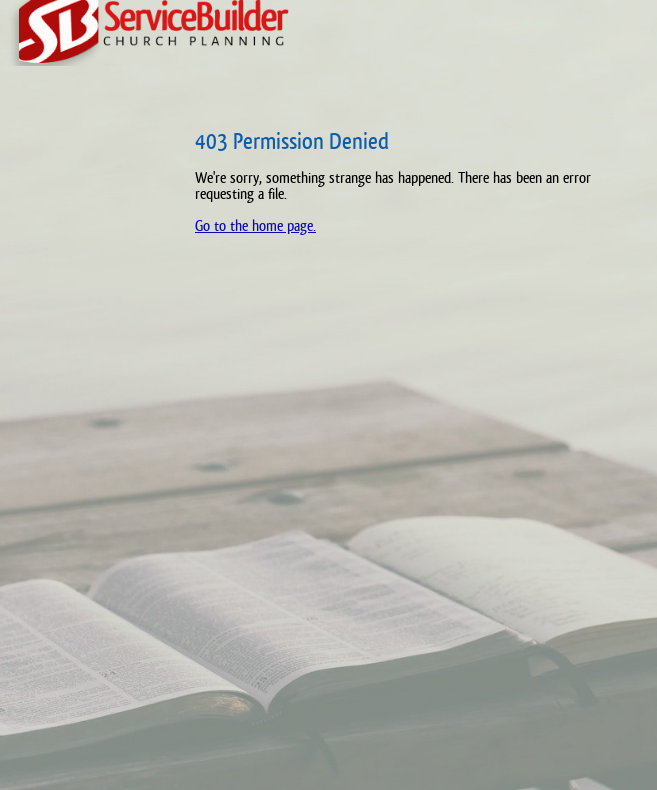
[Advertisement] (85, 440)
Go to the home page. (255, 225)
